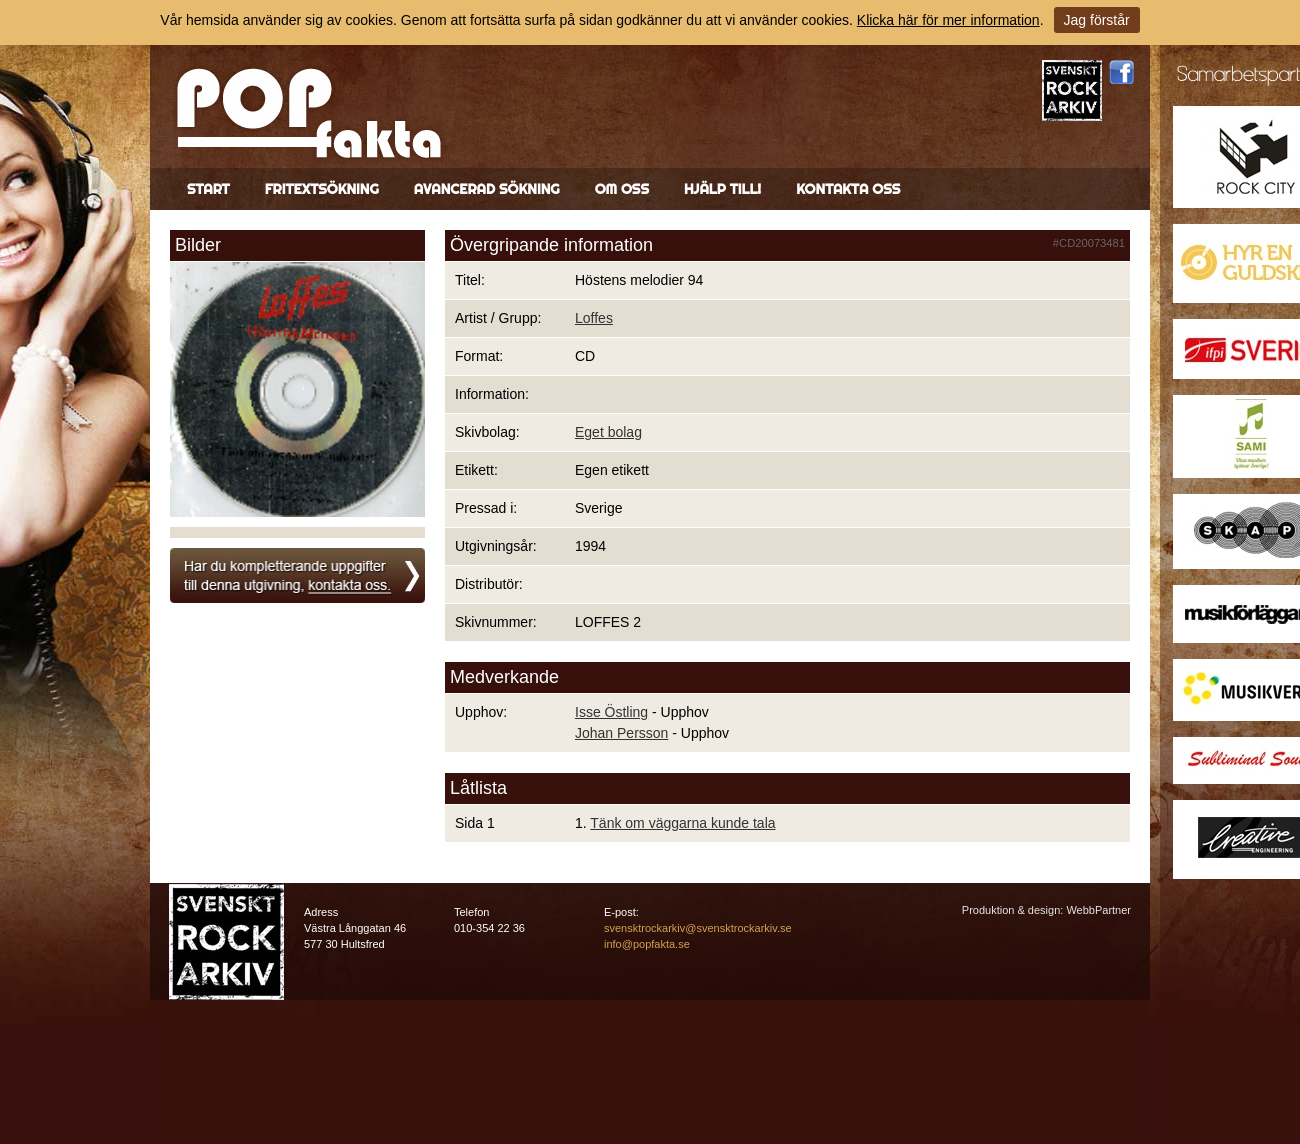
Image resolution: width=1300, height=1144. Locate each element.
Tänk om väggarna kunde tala (682, 823)
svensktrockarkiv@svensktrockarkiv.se (698, 928)
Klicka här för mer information (948, 20)
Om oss (622, 189)
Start (208, 189)
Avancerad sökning (487, 189)
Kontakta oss (848, 189)
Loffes (594, 318)
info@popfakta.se (647, 944)
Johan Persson (621, 733)
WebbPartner (1098, 910)
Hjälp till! (722, 189)
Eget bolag (608, 432)
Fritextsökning (322, 189)
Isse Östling (611, 712)
